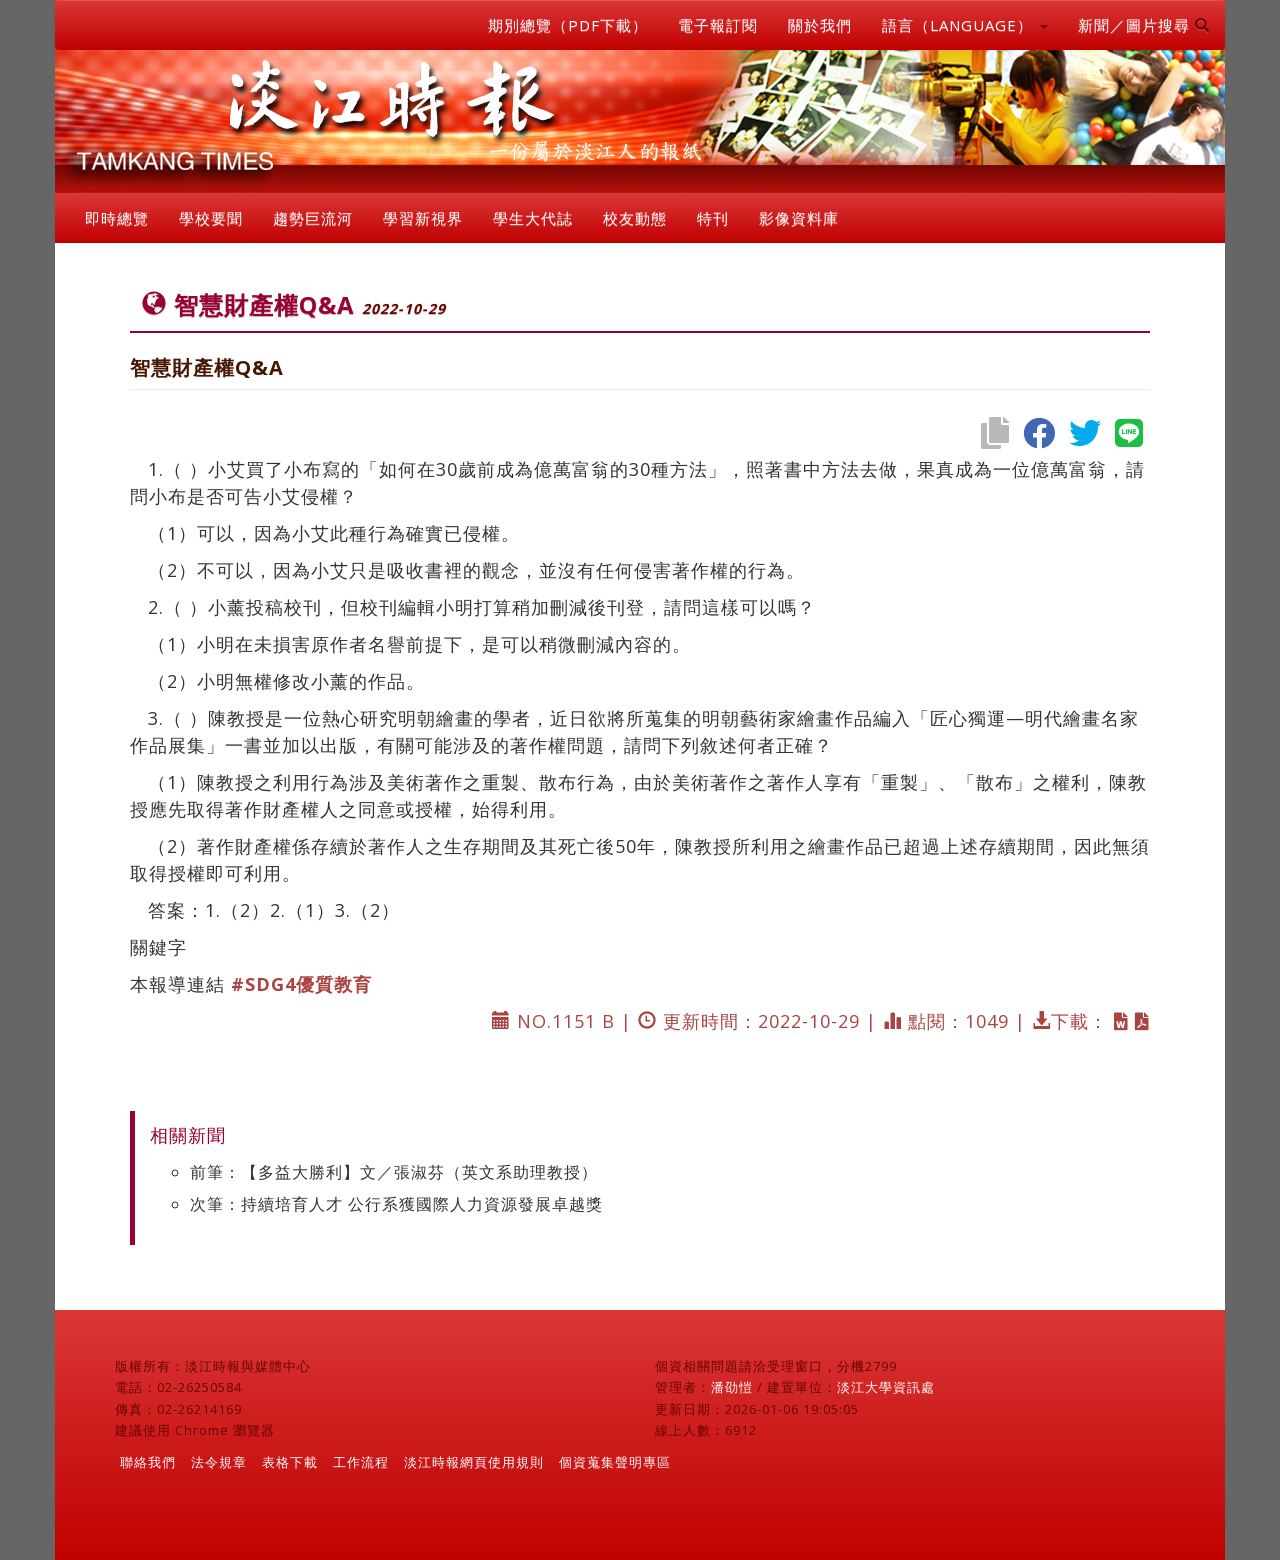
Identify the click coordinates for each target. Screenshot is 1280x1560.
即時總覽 (117, 218)
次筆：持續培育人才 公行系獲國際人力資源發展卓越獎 (396, 1204)
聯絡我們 (148, 1462)
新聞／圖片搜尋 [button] (1144, 25)
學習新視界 (423, 218)
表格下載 (290, 1462)
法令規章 (219, 1462)
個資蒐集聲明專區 (615, 1462)
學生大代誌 (533, 218)
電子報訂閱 (718, 25)
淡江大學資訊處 (886, 1387)
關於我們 (820, 25)
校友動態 (635, 218)
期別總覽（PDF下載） (568, 25)
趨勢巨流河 (313, 218)
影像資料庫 (799, 218)
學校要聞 (211, 218)
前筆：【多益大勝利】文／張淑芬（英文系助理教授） (394, 1172)
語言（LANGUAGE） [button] (965, 25)
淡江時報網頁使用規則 (474, 1462)
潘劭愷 (732, 1387)
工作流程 (361, 1462)
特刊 (713, 218)
